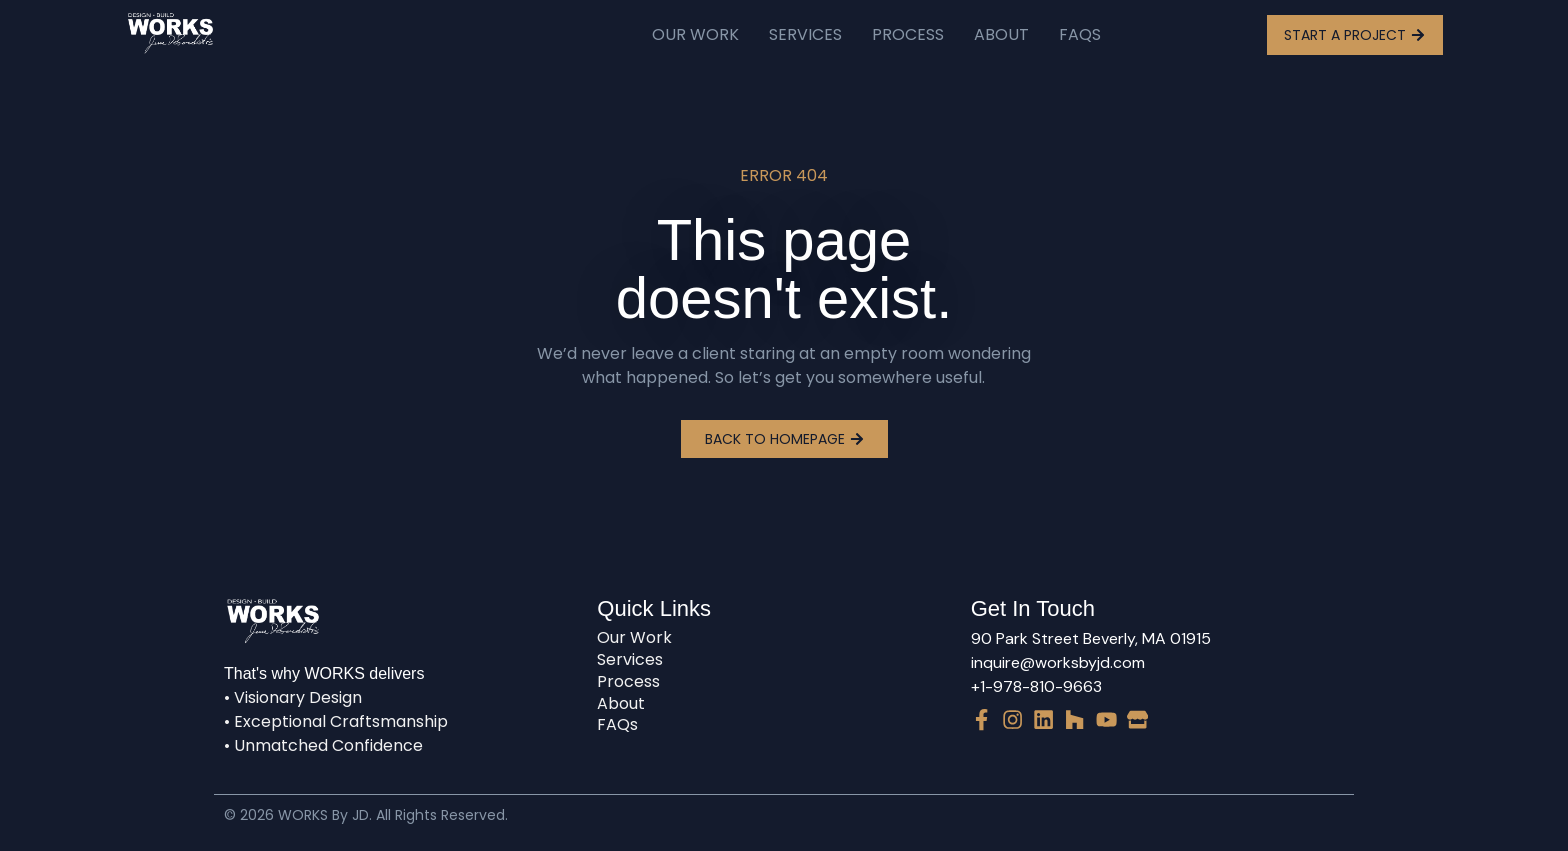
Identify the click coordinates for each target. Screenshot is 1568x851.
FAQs (1080, 34)
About (1001, 34)
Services (805, 34)
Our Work (695, 34)
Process (908, 34)
